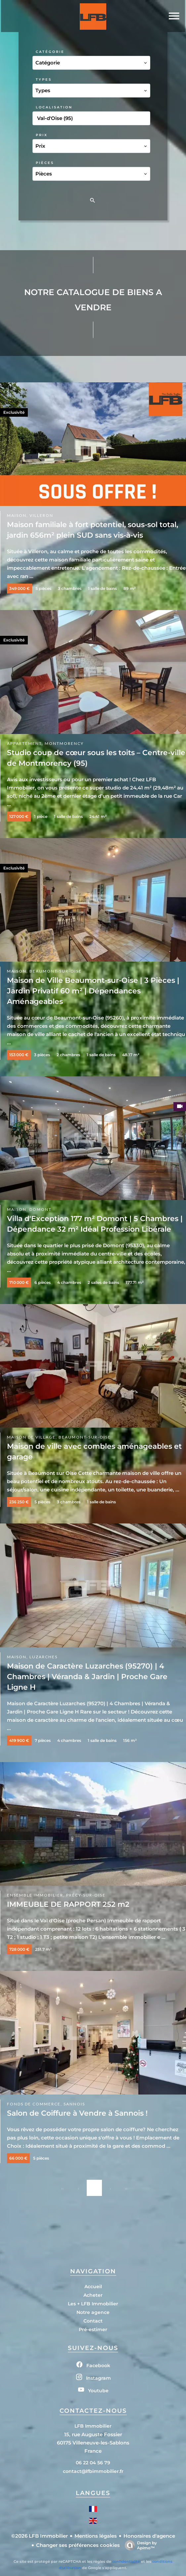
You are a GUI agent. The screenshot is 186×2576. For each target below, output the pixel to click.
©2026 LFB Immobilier (39, 2536)
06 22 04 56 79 (93, 2463)
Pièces (45, 163)
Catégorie (50, 52)
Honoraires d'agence (149, 2536)
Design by (139, 2545)
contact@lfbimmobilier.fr (93, 2471)
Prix (42, 135)
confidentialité (126, 2561)
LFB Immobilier (93, 2426)
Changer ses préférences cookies (78, 2545)
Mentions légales (95, 2536)
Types (44, 79)
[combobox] (91, 62)
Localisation (54, 107)
